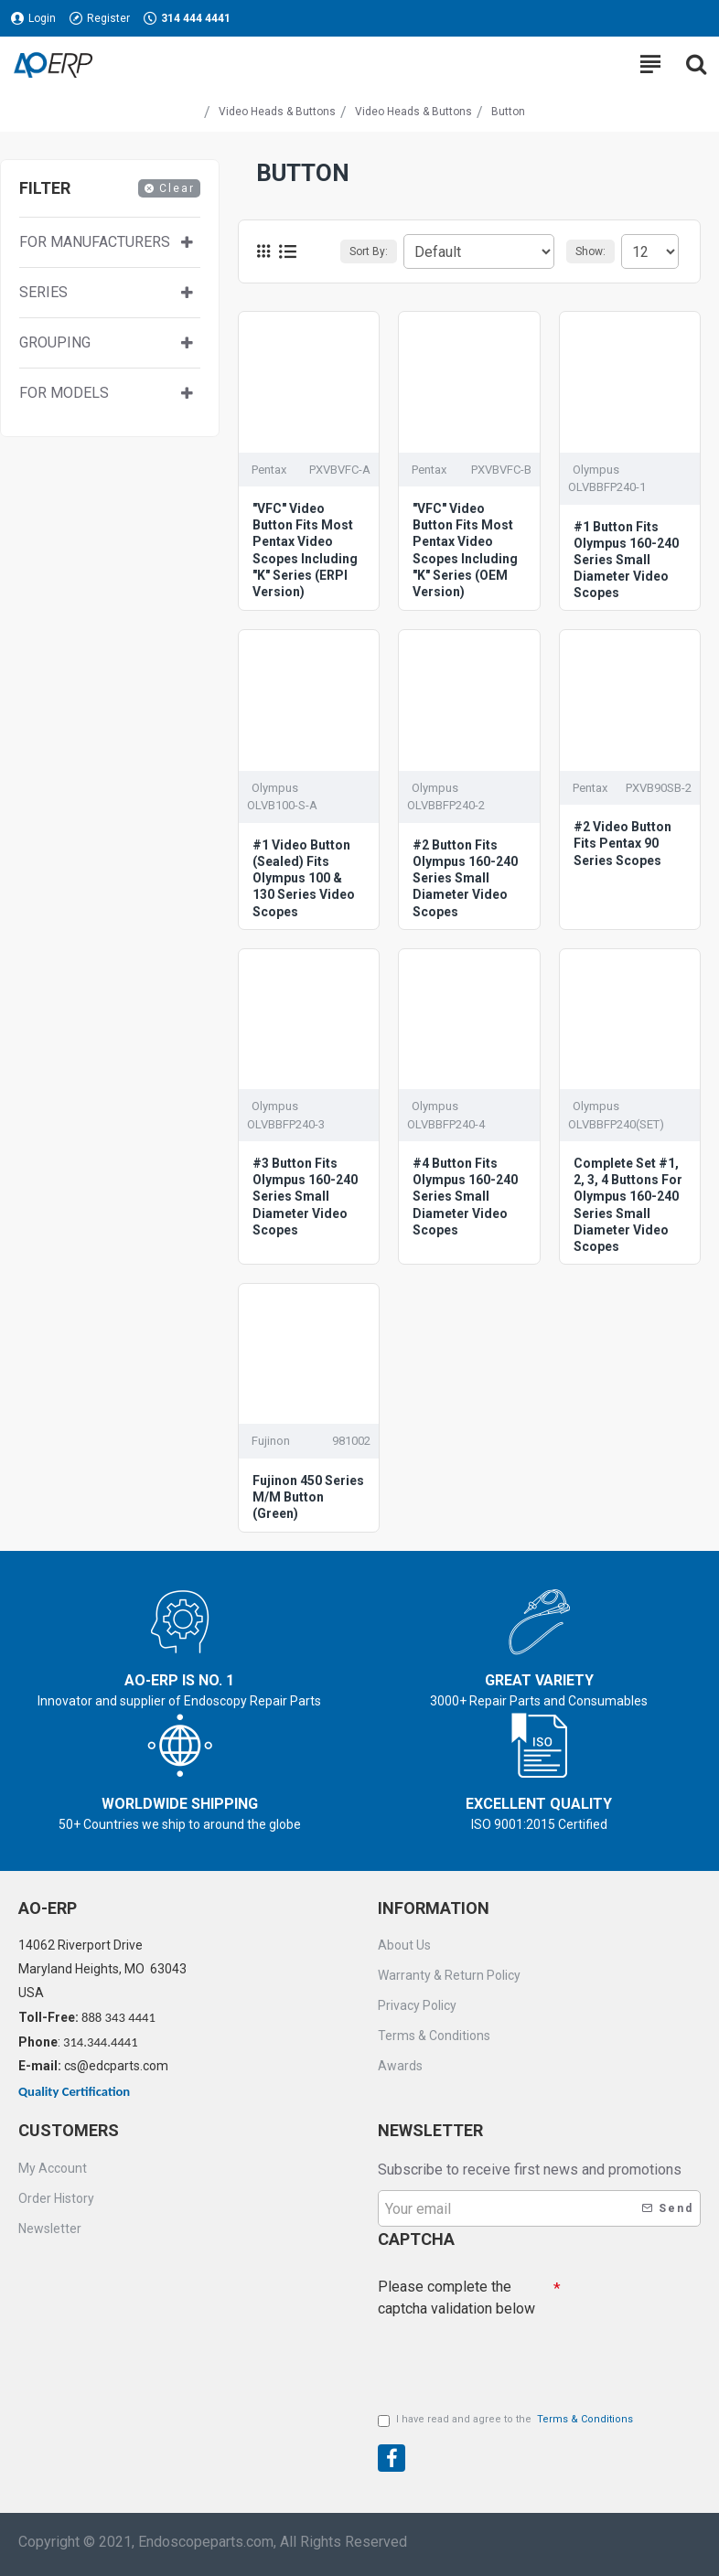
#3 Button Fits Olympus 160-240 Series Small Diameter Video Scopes (305, 1196)
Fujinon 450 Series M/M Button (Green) (308, 1497)
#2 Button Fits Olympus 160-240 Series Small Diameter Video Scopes (465, 878)
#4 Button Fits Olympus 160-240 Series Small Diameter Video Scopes (465, 1196)
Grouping (55, 342)
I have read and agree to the (507, 2420)
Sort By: (368, 251)
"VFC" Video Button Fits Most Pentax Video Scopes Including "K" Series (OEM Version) (465, 550)
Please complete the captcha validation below (456, 2297)
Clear (177, 188)
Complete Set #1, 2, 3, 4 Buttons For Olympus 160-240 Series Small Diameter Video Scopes (628, 1205)
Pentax (269, 469)
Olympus (596, 469)
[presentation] (506, 2357)
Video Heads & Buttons (277, 111)
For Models (64, 392)
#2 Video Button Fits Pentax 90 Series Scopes (622, 843)
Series (43, 292)
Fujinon (271, 1441)
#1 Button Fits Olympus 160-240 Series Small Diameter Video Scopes (626, 560)
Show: (590, 251)
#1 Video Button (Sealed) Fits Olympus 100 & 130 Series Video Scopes (303, 878)
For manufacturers (94, 242)
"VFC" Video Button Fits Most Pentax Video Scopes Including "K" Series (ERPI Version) (305, 550)
